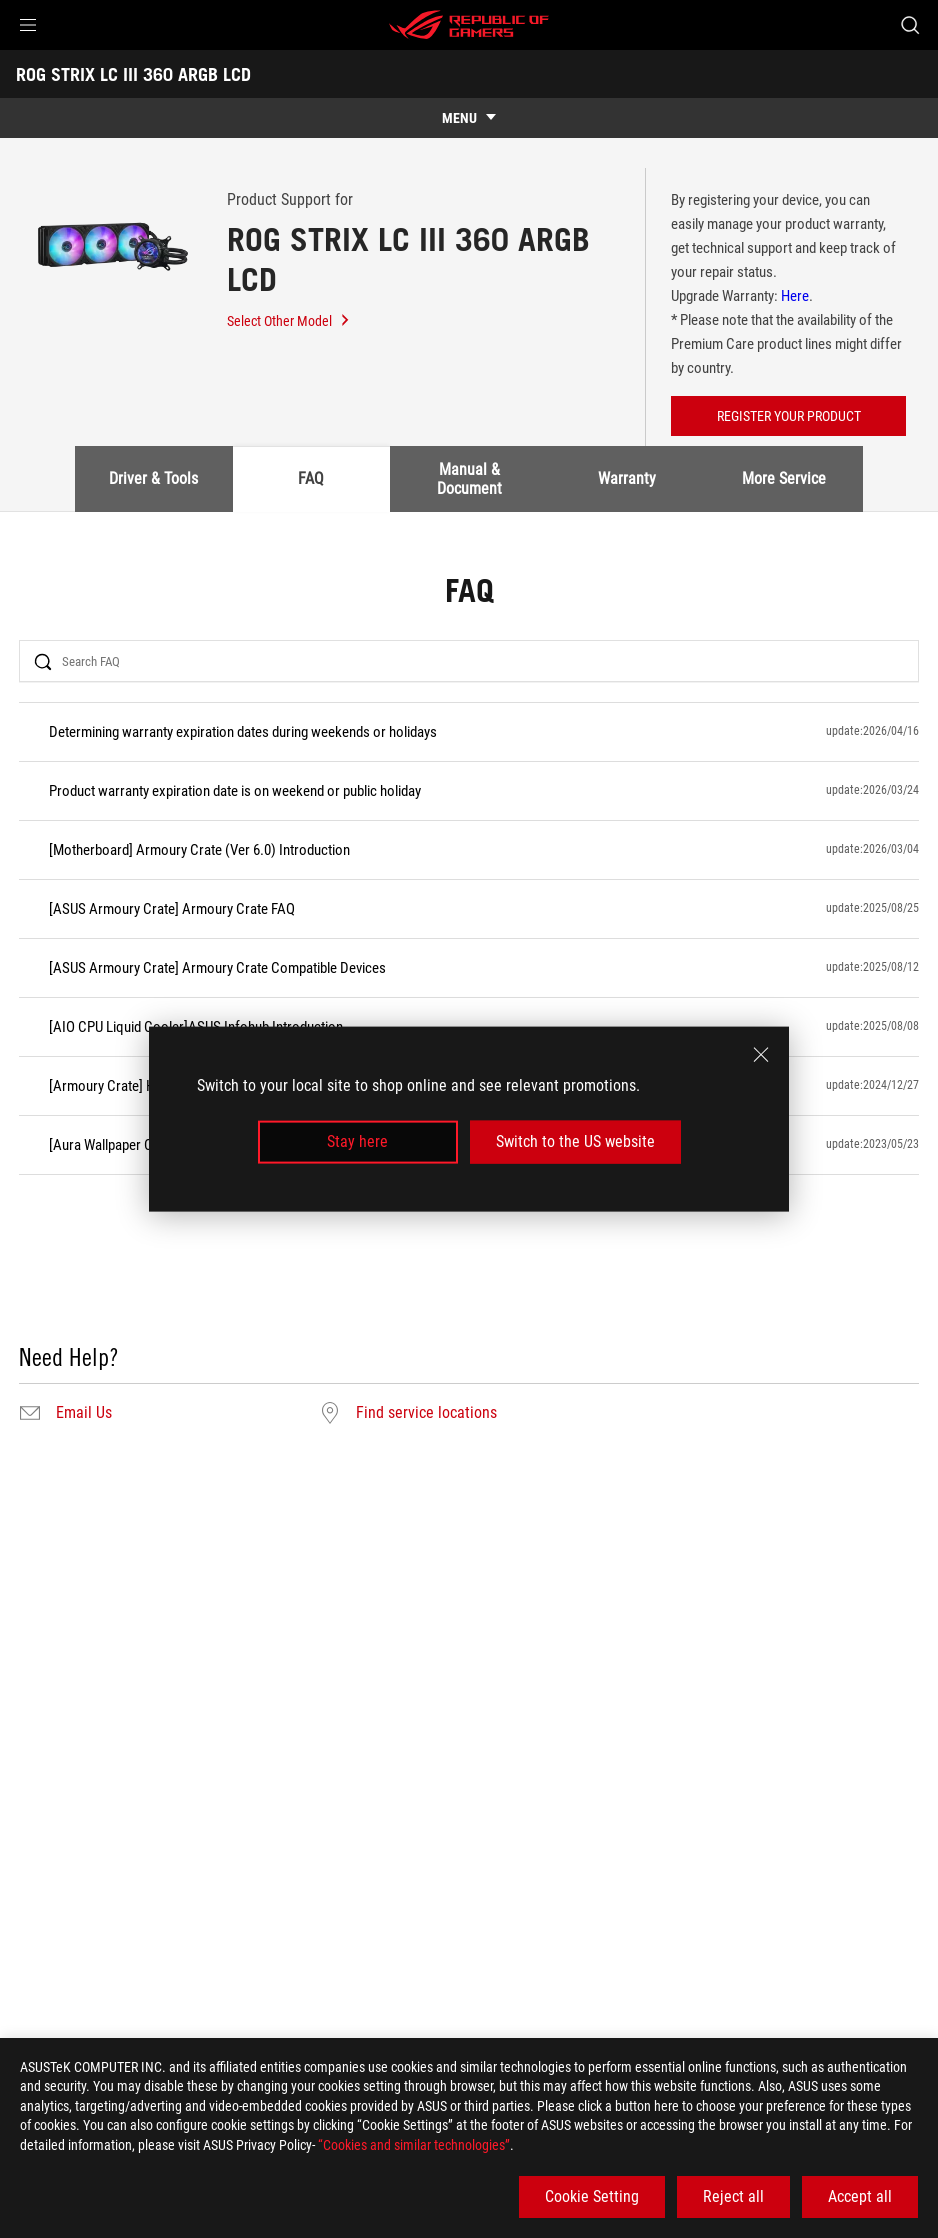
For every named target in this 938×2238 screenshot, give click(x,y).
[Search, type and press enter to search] (910, 25)
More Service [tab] (784, 478)
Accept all (860, 2196)
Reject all (733, 2196)
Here (795, 296)
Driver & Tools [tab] (153, 478)
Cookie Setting (592, 2196)
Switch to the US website (575, 1141)
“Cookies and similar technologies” (414, 2145)
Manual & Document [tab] (469, 478)
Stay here (357, 1141)
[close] (761, 1055)
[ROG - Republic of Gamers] (469, 25)
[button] (28, 25)
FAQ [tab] (311, 478)
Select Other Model (289, 321)
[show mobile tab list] (469, 118)
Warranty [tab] (627, 478)
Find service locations (426, 1413)
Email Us (84, 1413)
